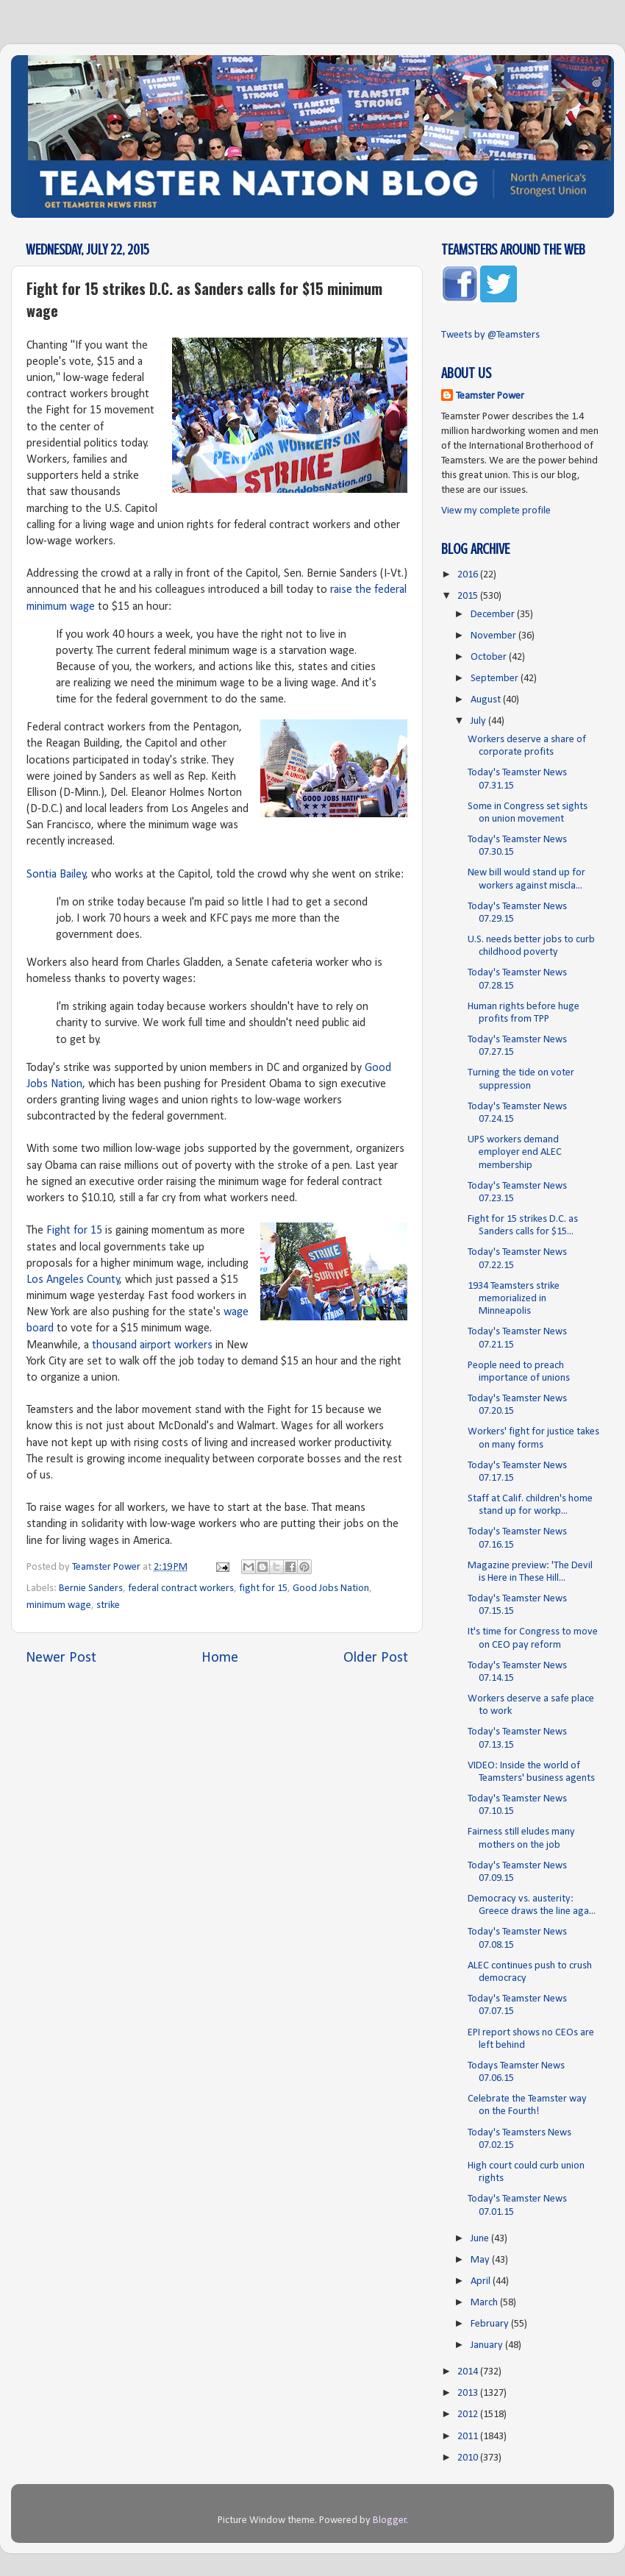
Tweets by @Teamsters (490, 335)
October (490, 657)
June (481, 2238)
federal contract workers (181, 1588)
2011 (468, 2436)
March (485, 2302)
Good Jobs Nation (331, 1588)
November (494, 635)
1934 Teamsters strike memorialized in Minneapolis (514, 1299)
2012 (468, 2414)
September (496, 678)
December (494, 614)
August (487, 699)
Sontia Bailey (56, 874)
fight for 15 (263, 1588)
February (491, 2324)
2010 (468, 2457)
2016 (468, 574)
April (482, 2281)
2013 (468, 2393)
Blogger (390, 2520)
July (479, 721)
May (481, 2260)
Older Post (375, 1658)
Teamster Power (490, 396)
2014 (468, 2371)
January (488, 2345)
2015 (468, 596)
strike (108, 1605)
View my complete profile (496, 510)
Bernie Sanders (91, 1588)
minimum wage (58, 1605)
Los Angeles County (73, 1280)
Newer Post (61, 1658)
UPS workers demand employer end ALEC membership (515, 1152)
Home (219, 1658)
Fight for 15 (74, 1231)
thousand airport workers (152, 1345)
